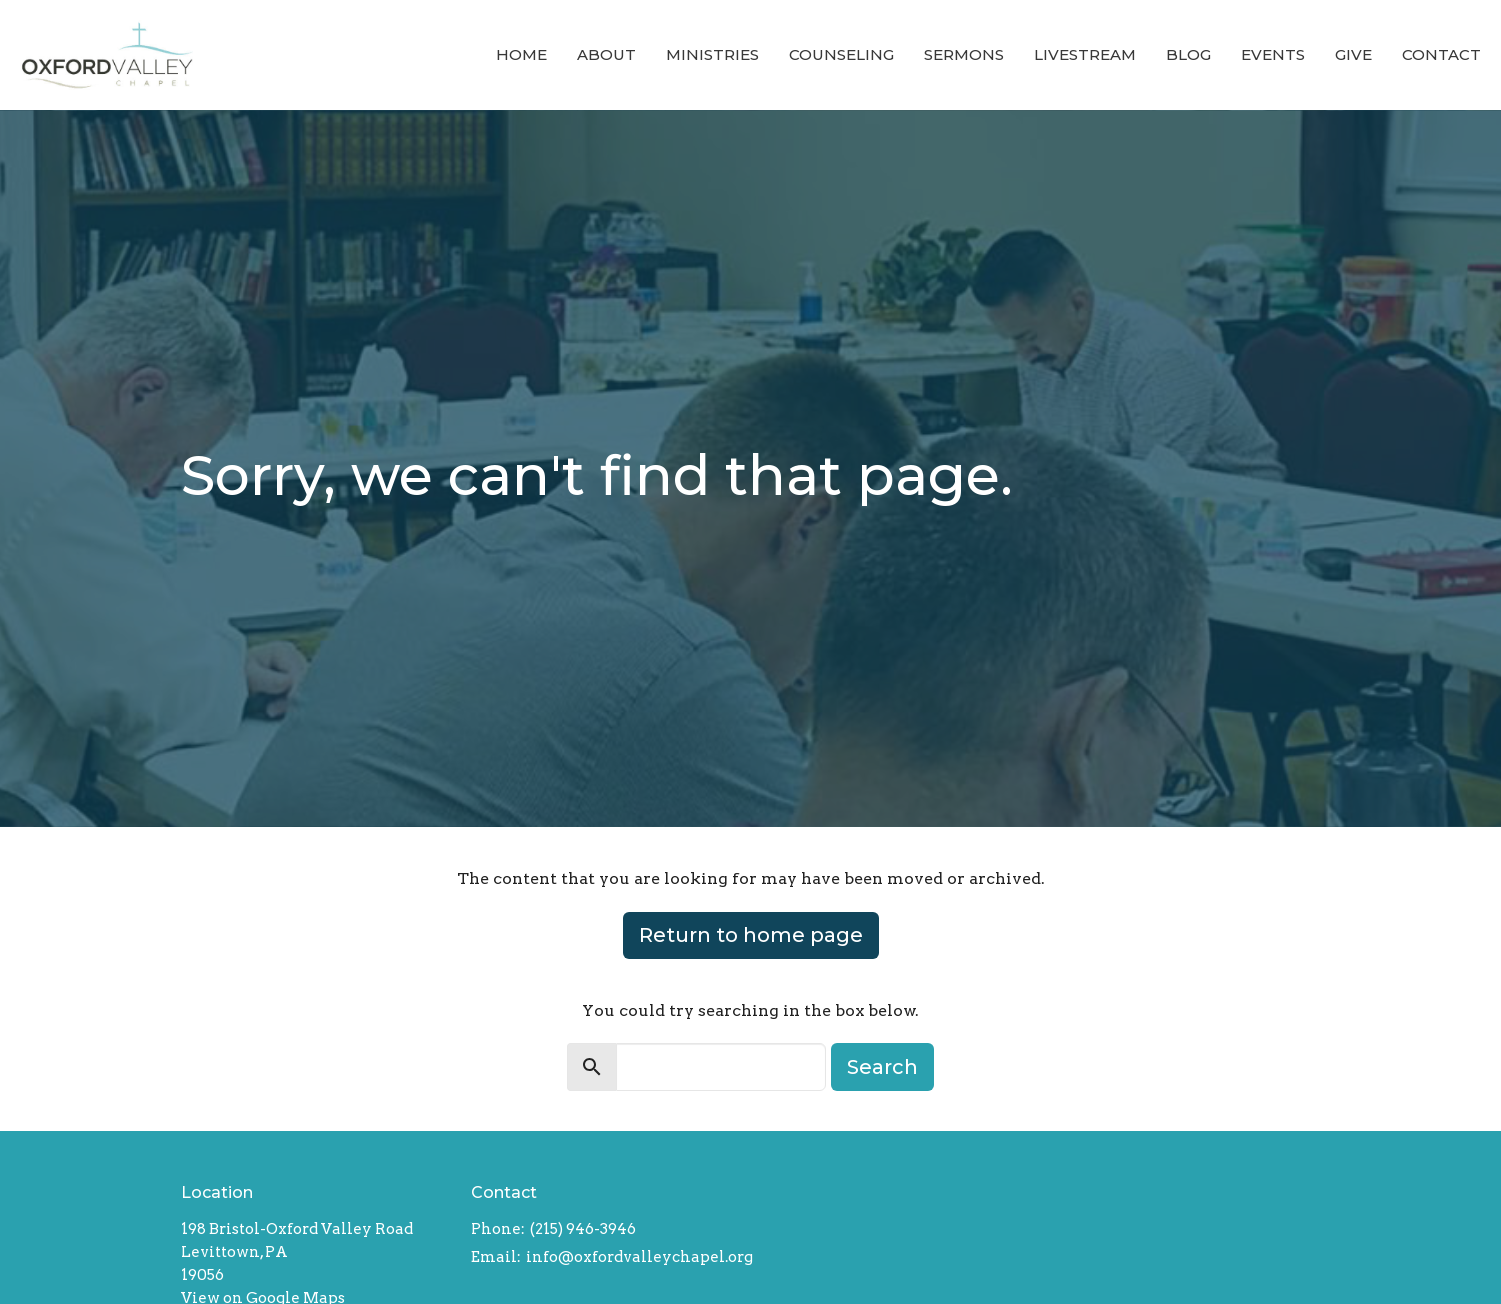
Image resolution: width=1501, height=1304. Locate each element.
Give (1353, 54)
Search (882, 1067)
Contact (1441, 54)
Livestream (1085, 54)
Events (1273, 54)
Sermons (964, 54)
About (606, 54)
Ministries (712, 54)
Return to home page (751, 935)
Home (521, 54)
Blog (1188, 54)
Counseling (841, 54)
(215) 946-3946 (583, 1229)
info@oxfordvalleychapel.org (639, 1257)
